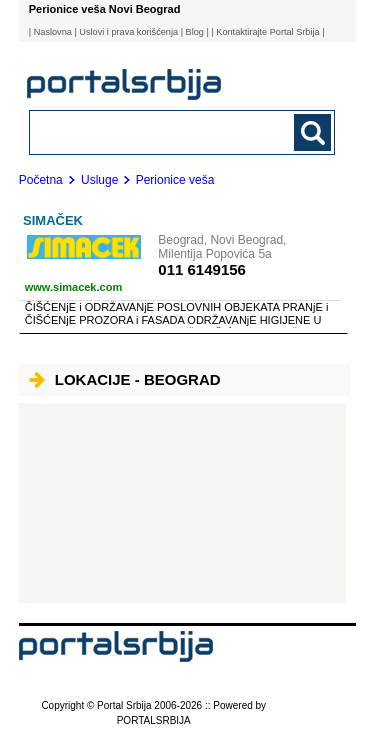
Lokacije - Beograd (125, 379)
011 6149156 (202, 269)
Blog (195, 32)
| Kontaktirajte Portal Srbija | (267, 32)
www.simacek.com (73, 287)
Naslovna (53, 32)
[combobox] (153, 131)
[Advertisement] (182, 503)
